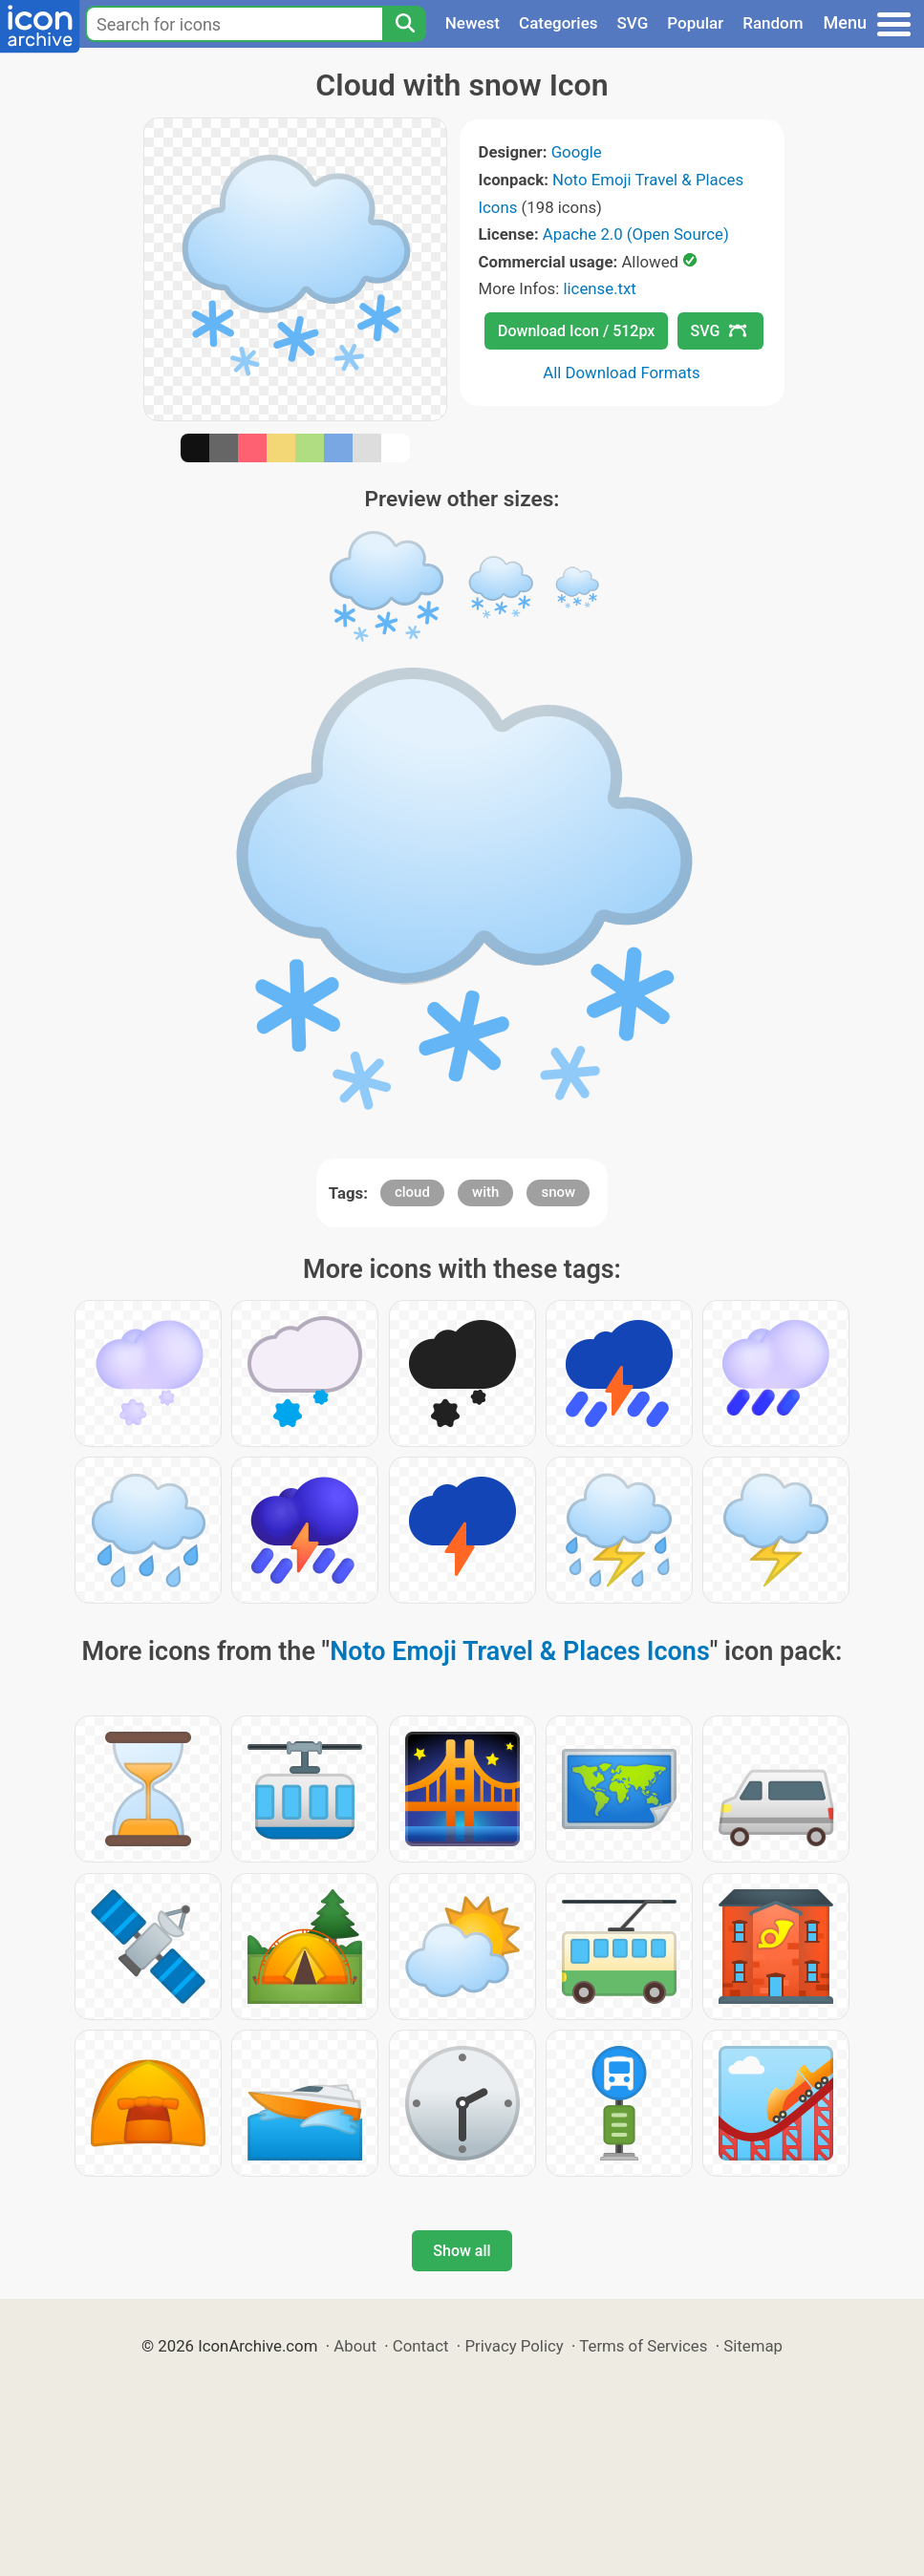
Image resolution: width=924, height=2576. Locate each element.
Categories (558, 22)
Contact (421, 2345)
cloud (412, 1192)
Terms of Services (643, 2345)
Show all (461, 2251)
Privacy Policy (513, 2345)
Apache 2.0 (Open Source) (636, 234)
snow (558, 1192)
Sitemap (753, 2345)
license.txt (599, 288)
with (485, 1192)
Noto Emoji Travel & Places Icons (520, 1651)
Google (576, 151)
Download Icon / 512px (576, 331)
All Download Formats (621, 372)
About (354, 2345)
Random (772, 22)
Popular (695, 22)
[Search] (404, 24)
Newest (472, 22)
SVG (633, 22)
